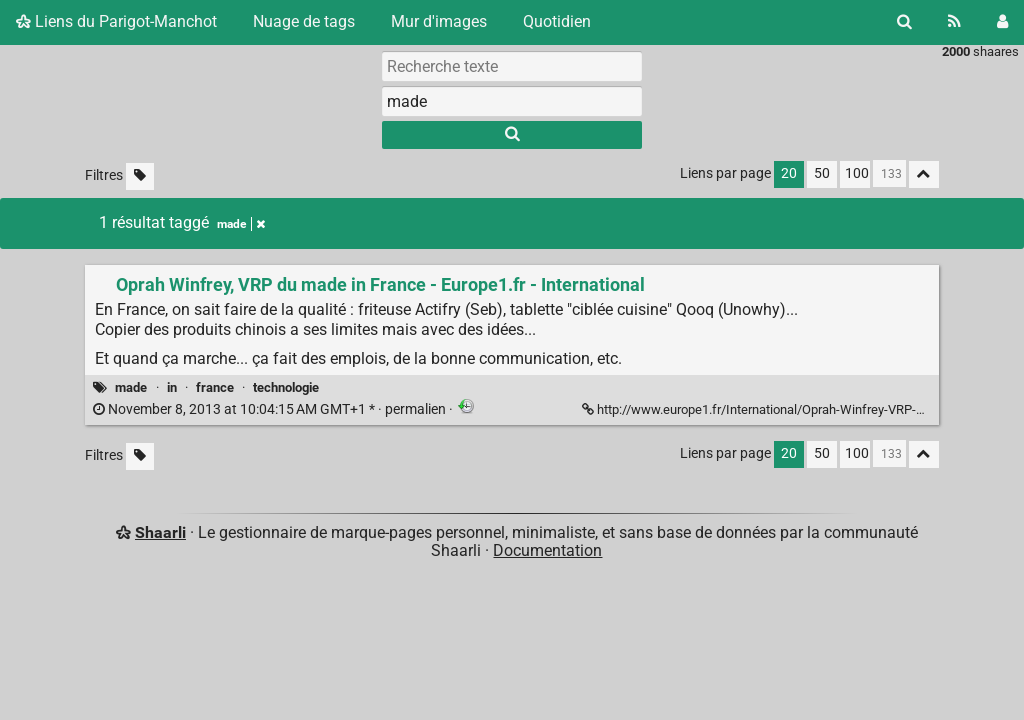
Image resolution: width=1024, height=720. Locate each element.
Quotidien (557, 21)
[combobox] (512, 101)
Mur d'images (439, 21)
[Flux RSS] (954, 22)
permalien (271, 409)
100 (857, 173)
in (172, 387)
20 (789, 173)
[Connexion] (1002, 22)
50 (822, 173)
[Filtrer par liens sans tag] (140, 176)
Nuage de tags (304, 21)
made (131, 387)
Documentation (547, 550)
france (215, 387)
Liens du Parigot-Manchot (116, 21)
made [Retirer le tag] (241, 224)
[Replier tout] (924, 174)
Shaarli (160, 532)
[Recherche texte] (512, 66)
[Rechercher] (904, 22)
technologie (286, 387)
